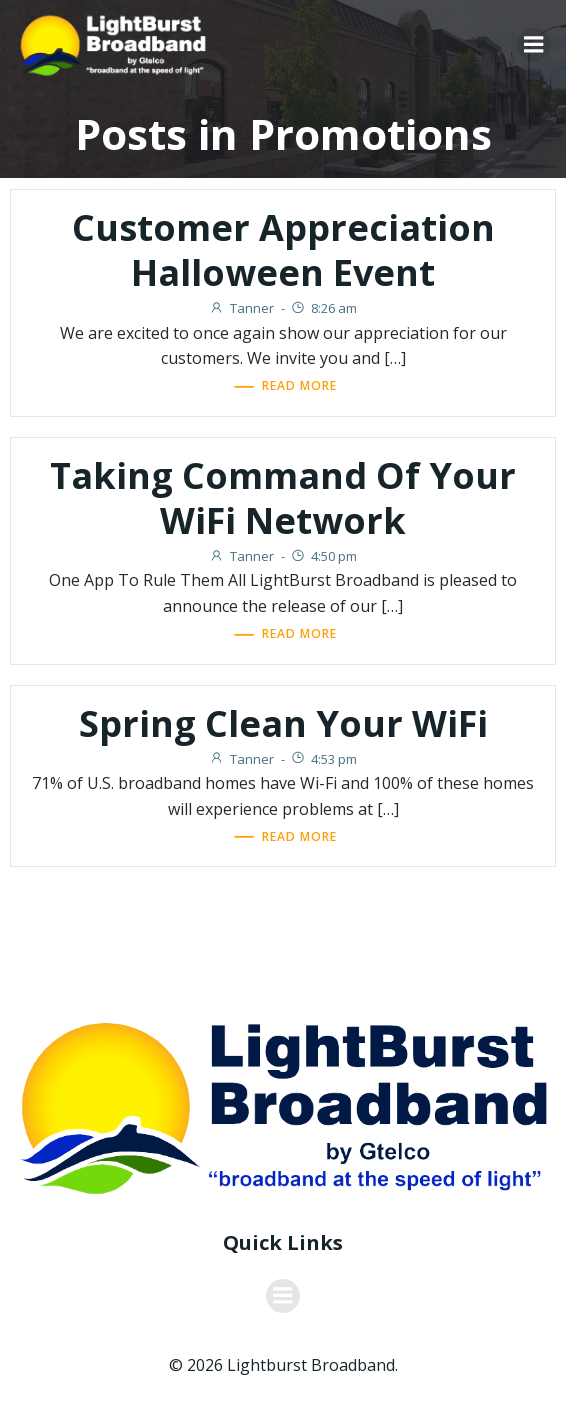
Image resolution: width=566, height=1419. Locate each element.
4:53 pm (323, 759)
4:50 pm (323, 556)
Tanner (241, 308)
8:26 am (323, 308)
